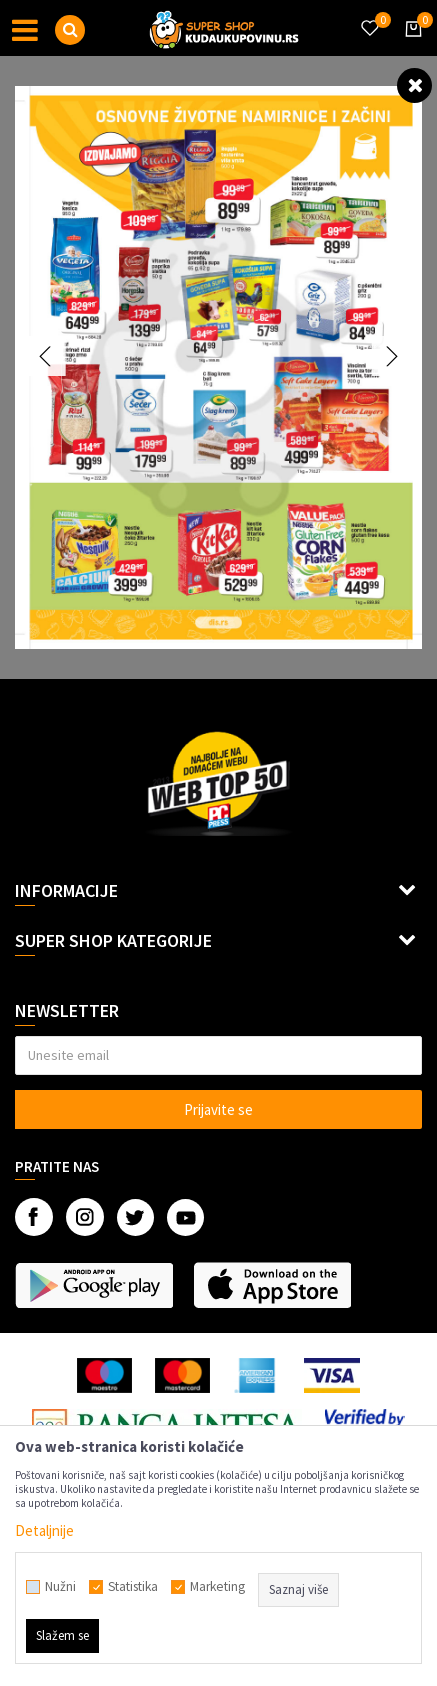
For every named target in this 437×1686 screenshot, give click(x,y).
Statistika (133, 1587)
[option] (218, 367)
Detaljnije (44, 1530)
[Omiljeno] (369, 16)
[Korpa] (410, 47)
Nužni (60, 1587)
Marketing (217, 1587)
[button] (70, 30)
